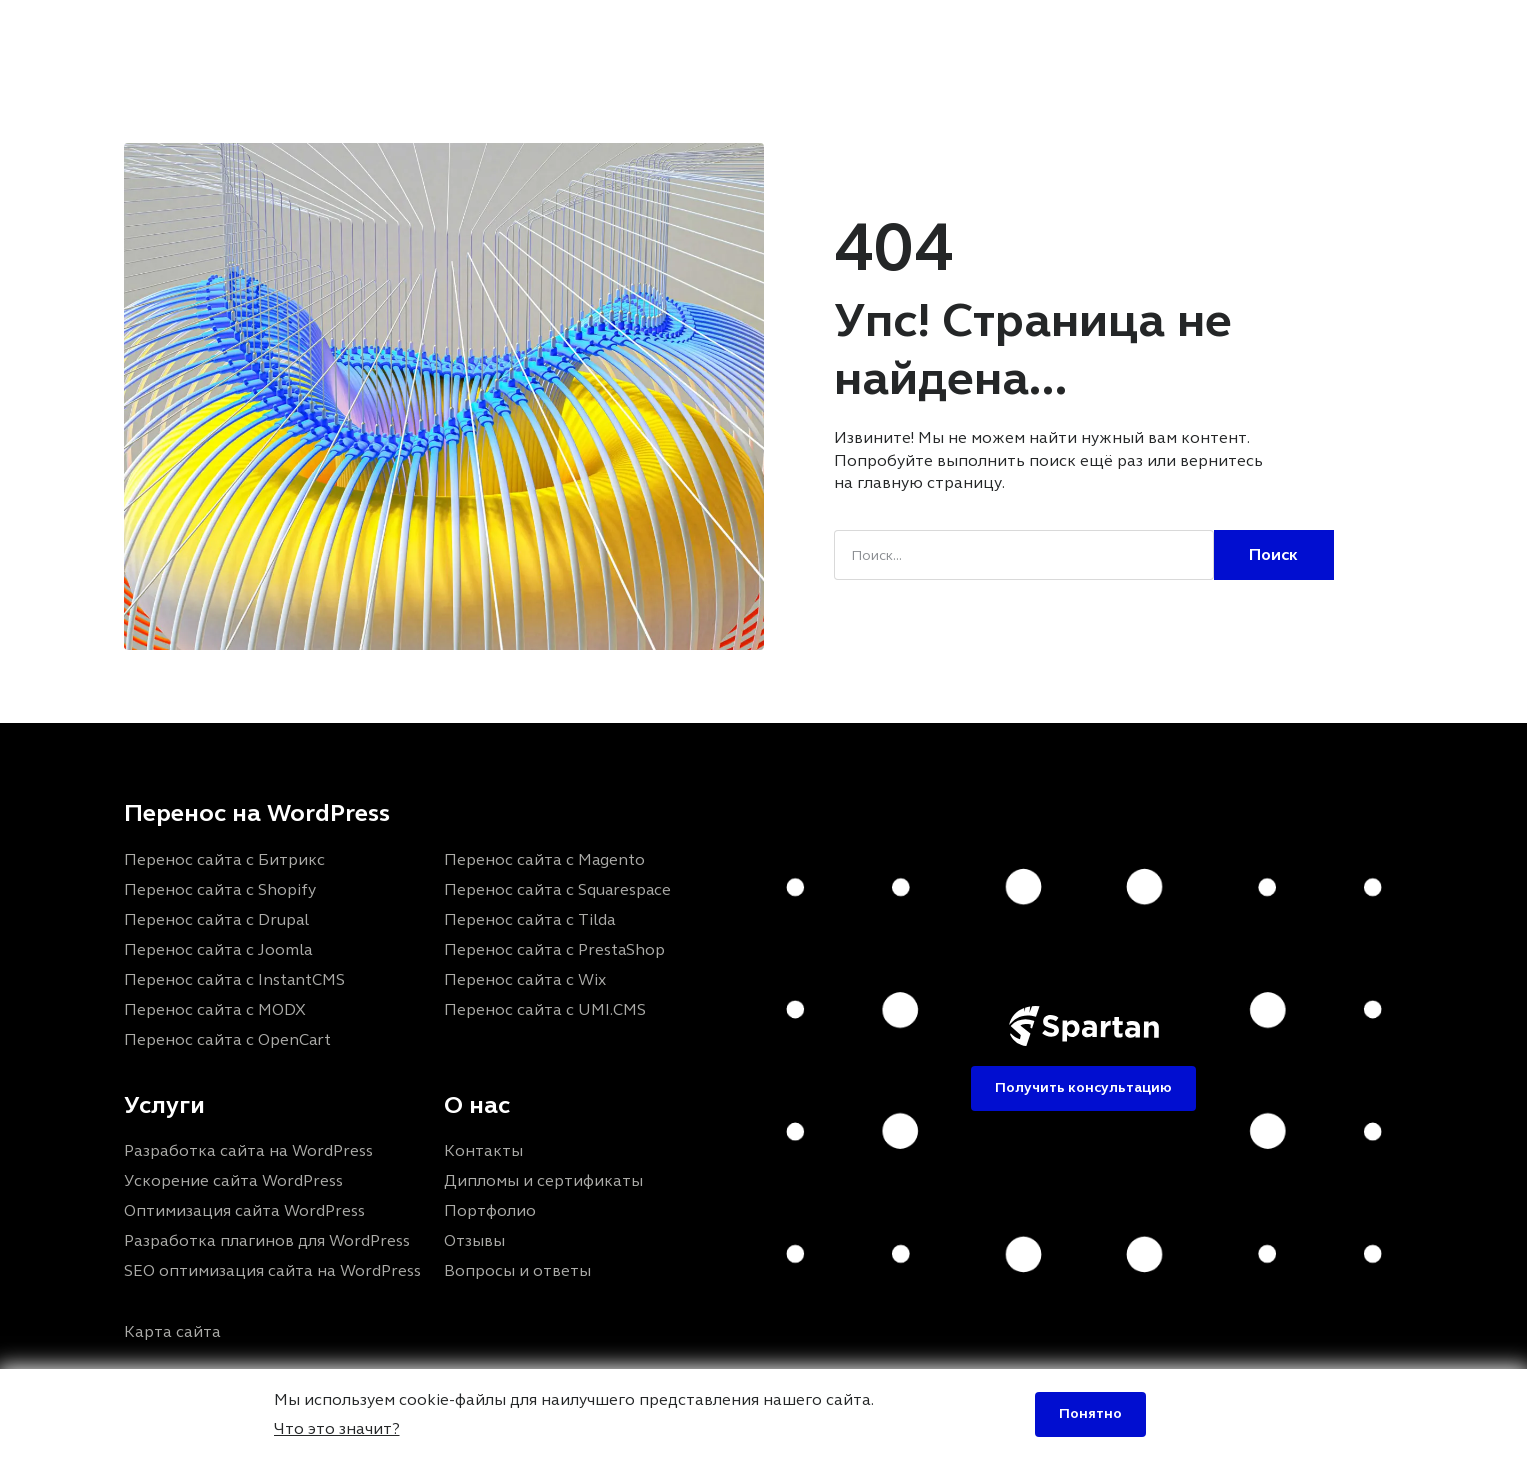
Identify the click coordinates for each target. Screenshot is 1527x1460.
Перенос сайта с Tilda (529, 919)
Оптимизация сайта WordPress (244, 1210)
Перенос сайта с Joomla (218, 949)
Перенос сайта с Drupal (216, 919)
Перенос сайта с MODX (215, 1009)
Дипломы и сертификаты (543, 1180)
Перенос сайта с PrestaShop (554, 949)
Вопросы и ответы (517, 1270)
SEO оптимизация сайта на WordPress (272, 1270)
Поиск (1273, 554)
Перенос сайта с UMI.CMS (545, 1009)
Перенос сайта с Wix (525, 979)
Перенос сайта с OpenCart (227, 1039)
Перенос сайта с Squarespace (557, 889)
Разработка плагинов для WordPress (267, 1240)
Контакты (976, 34)
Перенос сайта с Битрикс (224, 859)
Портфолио (613, 34)
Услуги (489, 34)
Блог (815, 34)
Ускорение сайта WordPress (233, 1180)
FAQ (884, 34)
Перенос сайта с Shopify (220, 889)
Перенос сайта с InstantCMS (234, 979)
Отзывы (729, 34)
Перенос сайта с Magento (544, 859)
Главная (393, 34)
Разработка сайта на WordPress (248, 1150)
